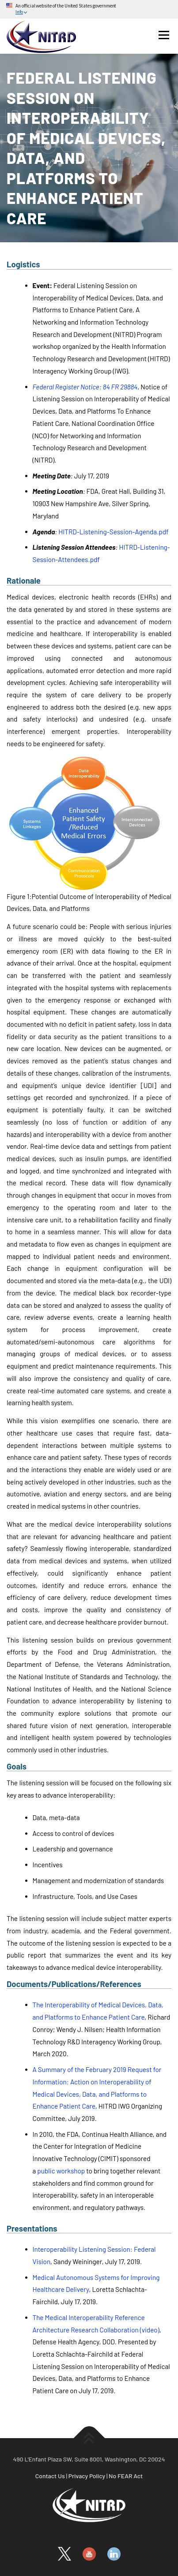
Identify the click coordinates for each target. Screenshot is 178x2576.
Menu (163, 35)
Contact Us (50, 2476)
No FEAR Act (126, 2476)
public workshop (61, 2171)
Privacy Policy (87, 2476)
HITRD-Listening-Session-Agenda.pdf (113, 532)
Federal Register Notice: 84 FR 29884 (85, 387)
